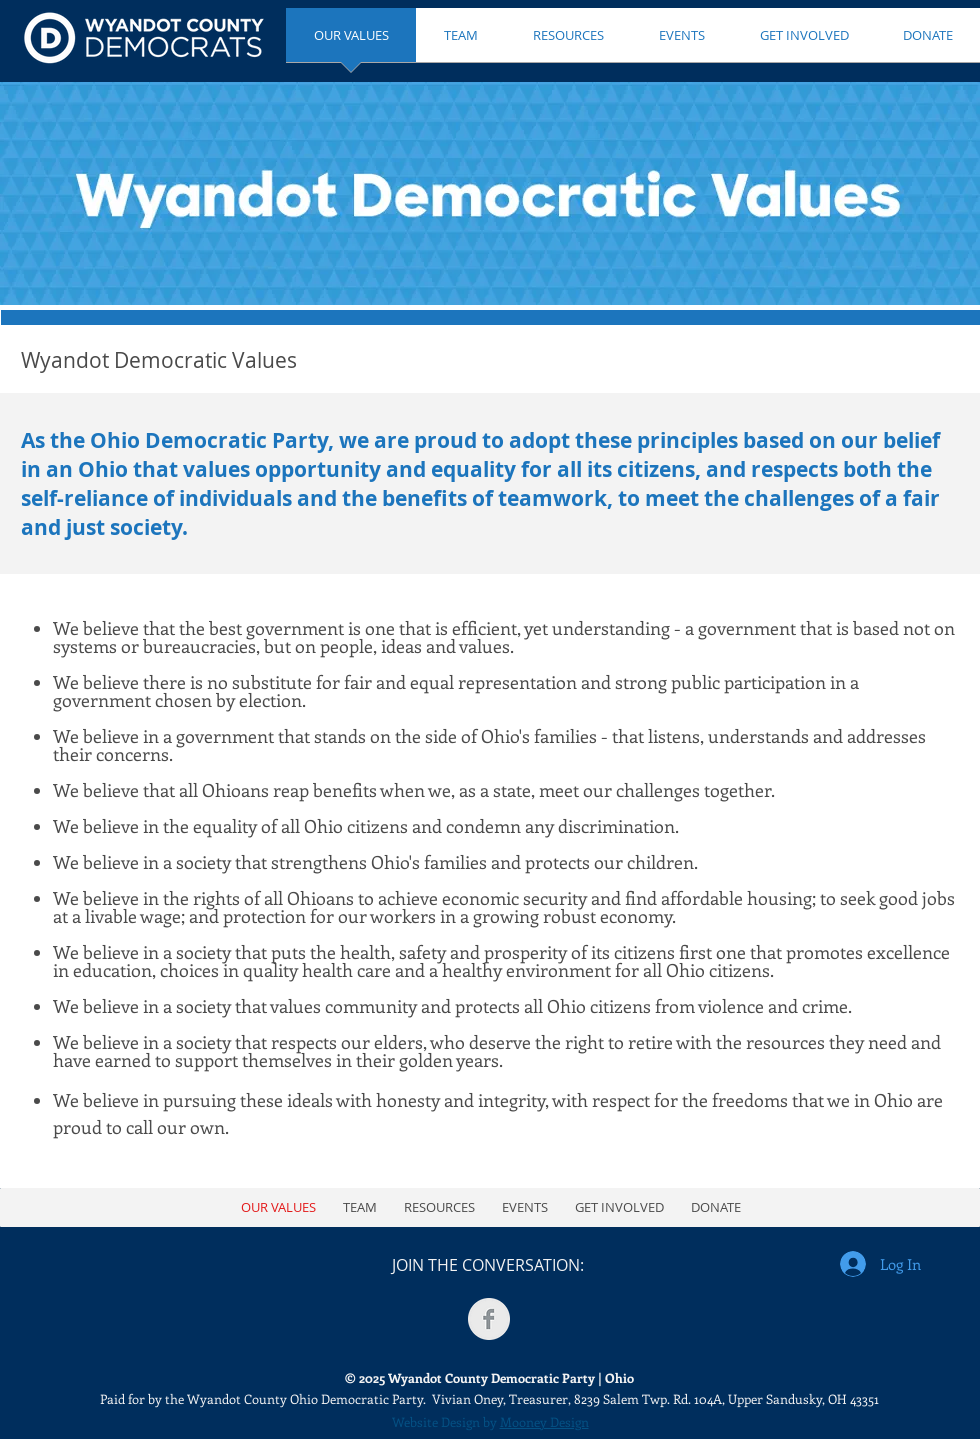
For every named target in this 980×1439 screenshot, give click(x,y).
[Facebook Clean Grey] (489, 1319)
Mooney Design (544, 1421)
